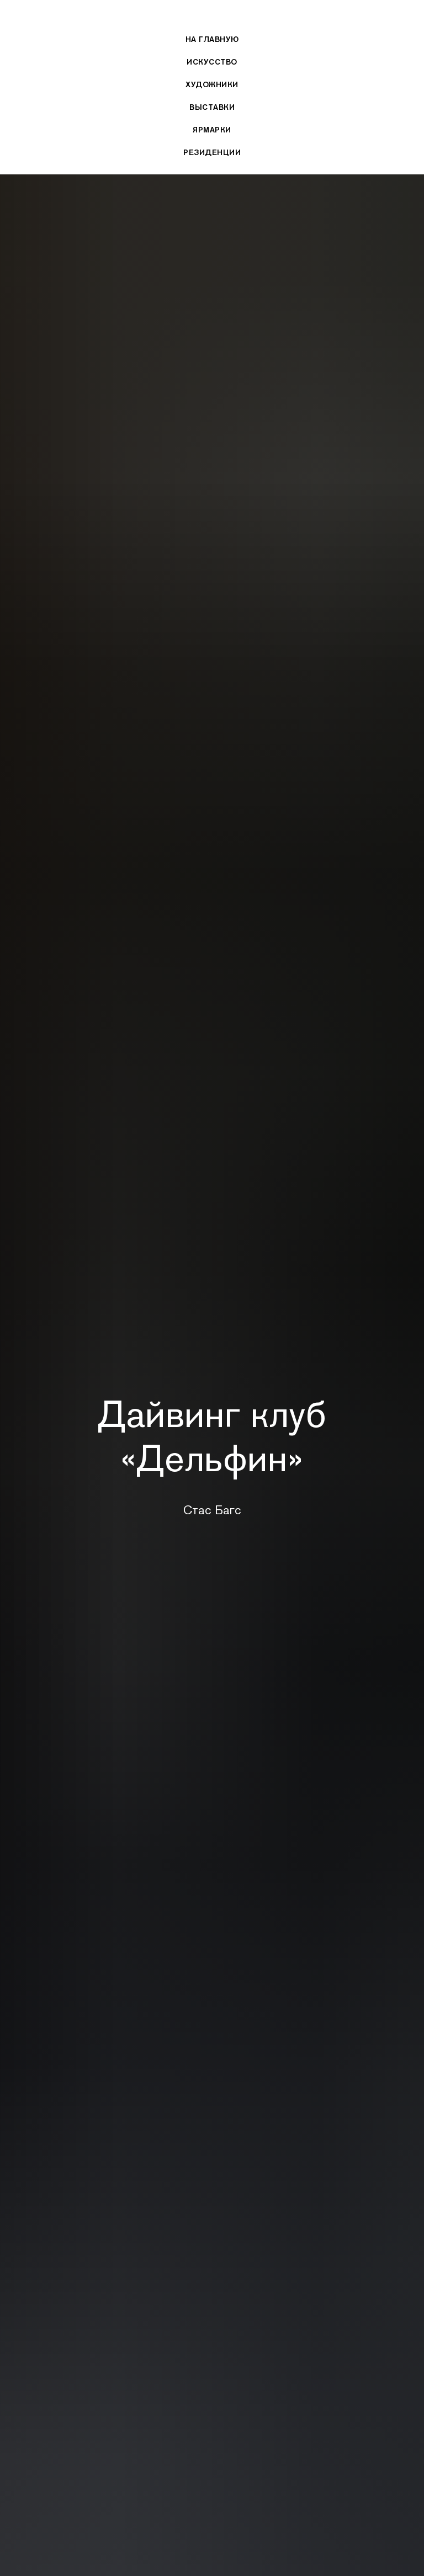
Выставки (212, 107)
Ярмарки (212, 130)
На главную (212, 39)
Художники (212, 84)
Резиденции (212, 152)
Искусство (212, 62)
